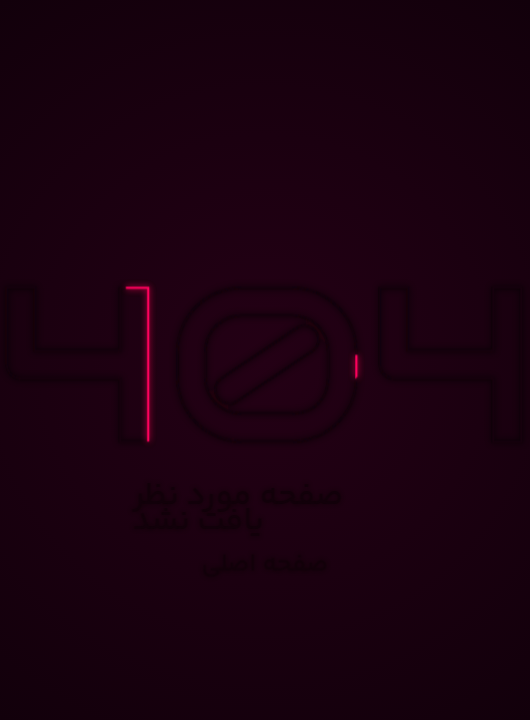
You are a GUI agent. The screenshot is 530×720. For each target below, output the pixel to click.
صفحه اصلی (265, 565)
